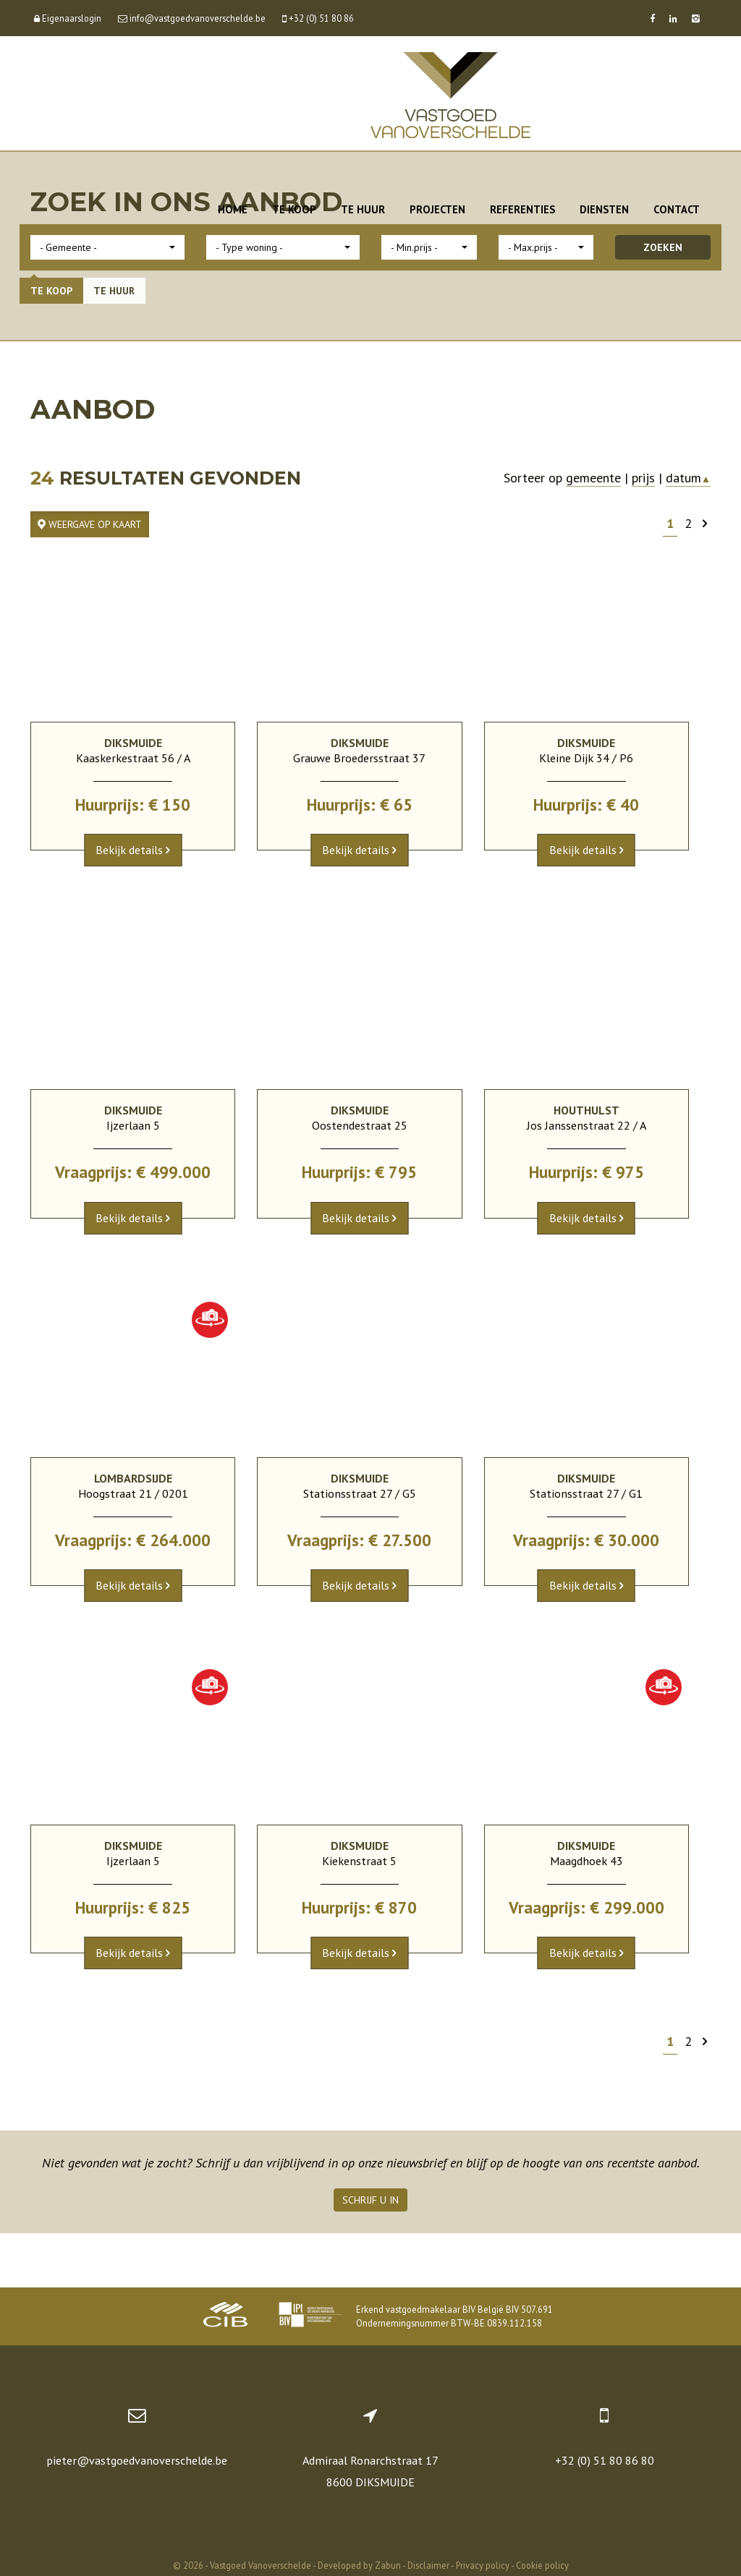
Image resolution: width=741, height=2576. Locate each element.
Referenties (522, 209)
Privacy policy (482, 2565)
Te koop (294, 209)
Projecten (437, 209)
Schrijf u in (370, 2199)
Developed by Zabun (359, 2565)
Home (232, 209)
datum (688, 477)
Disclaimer (428, 2565)
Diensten (604, 209)
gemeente (593, 477)
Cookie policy (542, 2565)
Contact (676, 209)
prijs (643, 477)
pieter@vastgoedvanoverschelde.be (136, 2460)
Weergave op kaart (90, 524)
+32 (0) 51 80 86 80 (604, 2460)
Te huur (363, 209)
